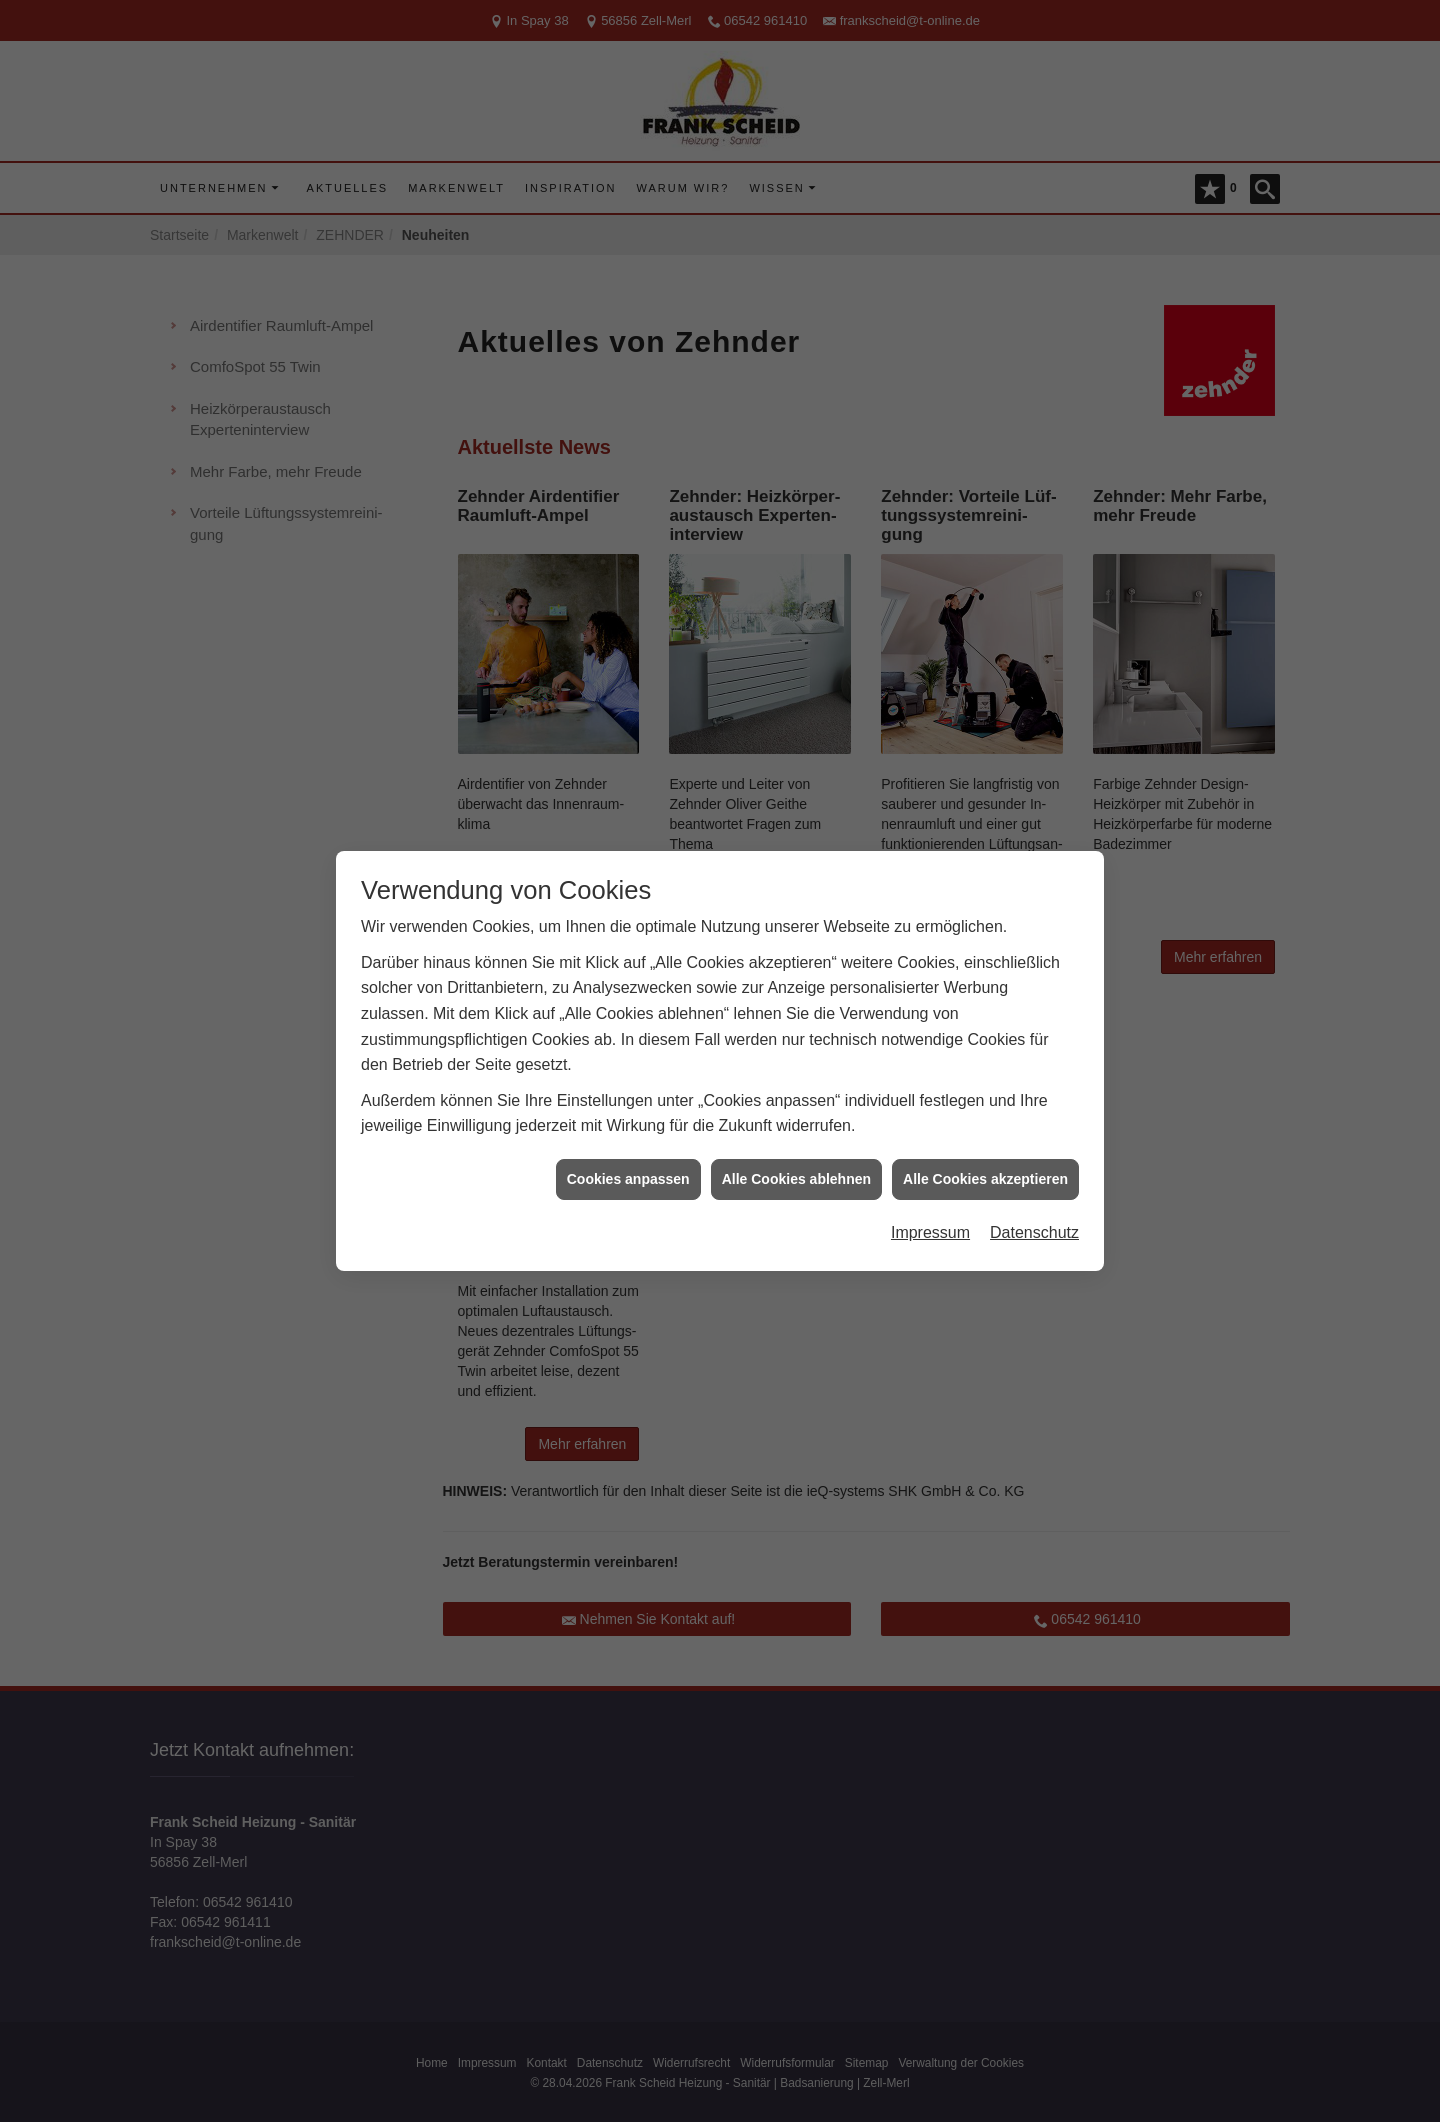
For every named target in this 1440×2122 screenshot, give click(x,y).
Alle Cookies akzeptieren (985, 1140)
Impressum (930, 1193)
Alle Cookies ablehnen (796, 1140)
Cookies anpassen (628, 1140)
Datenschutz (1034, 1193)
